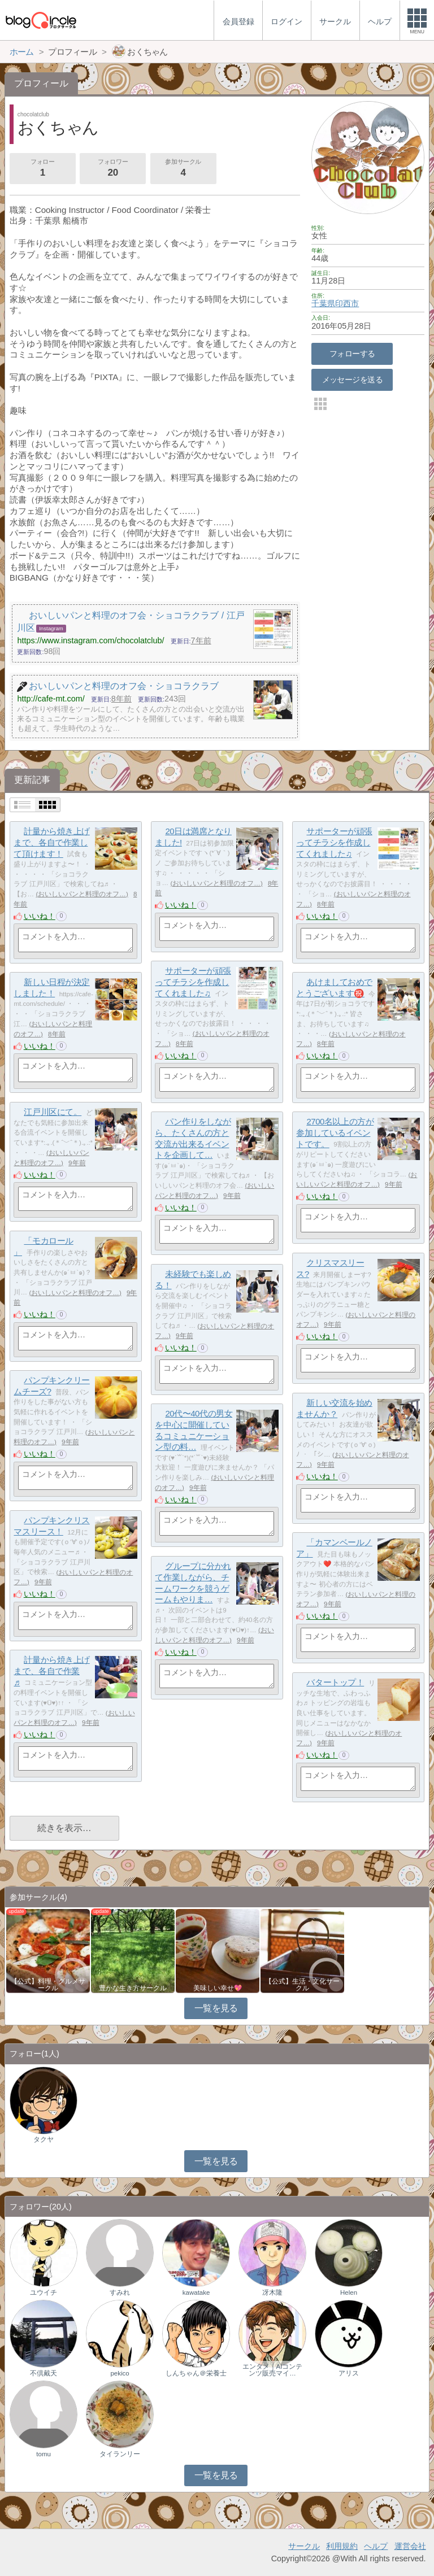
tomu (43, 2454)
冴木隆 (272, 2292)
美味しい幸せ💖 (217, 1988)
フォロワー (112, 169)
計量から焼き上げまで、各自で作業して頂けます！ (51, 842)
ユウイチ (43, 2292)
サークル (304, 2546)
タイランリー (119, 2454)
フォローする (352, 353)
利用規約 (342, 2546)
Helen (348, 2292)
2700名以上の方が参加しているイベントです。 (335, 1132)
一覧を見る (216, 2008)
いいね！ (39, 916)
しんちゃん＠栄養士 (196, 2373)
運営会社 (410, 2546)
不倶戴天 (43, 2373)
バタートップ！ (335, 1682)
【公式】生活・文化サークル (302, 1984)
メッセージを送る (352, 379)
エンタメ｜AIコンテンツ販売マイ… (272, 2370)
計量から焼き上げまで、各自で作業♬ (51, 1670)
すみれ (120, 2292)
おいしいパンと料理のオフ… (82, 894)
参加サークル (183, 169)
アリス (348, 2373)
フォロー (42, 169)
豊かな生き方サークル (133, 1988)
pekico (119, 2373)
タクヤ (43, 2139)
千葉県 (323, 303)
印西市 (347, 303)
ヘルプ (376, 2546)
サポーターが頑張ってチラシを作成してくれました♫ (334, 842)
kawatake (196, 2292)
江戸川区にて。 (52, 1112)
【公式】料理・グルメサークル (48, 1984)
